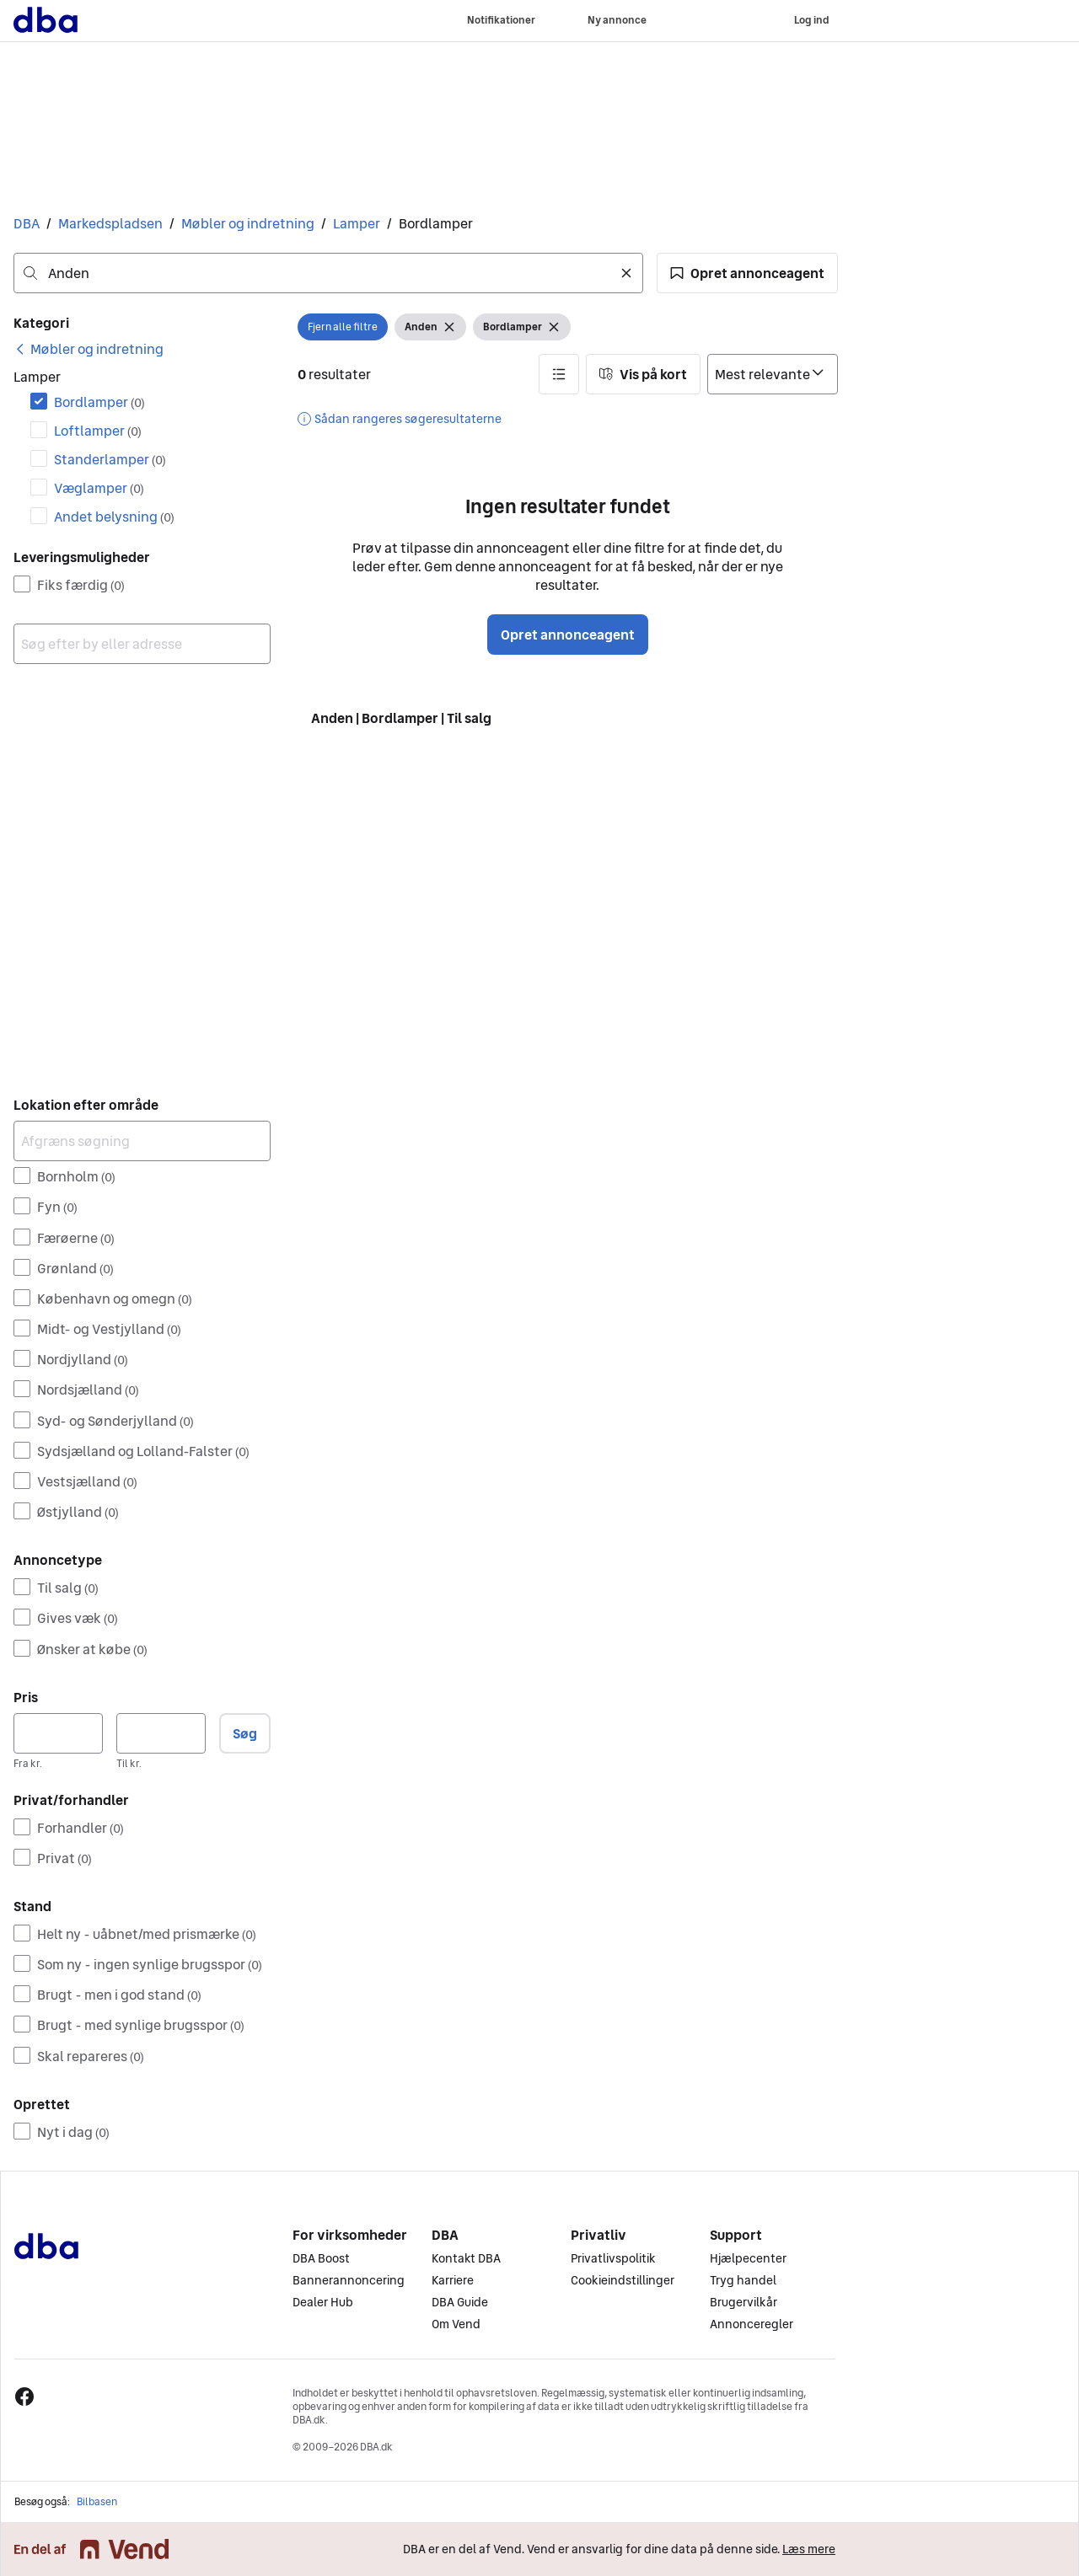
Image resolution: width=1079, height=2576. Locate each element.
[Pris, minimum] (58, 1733)
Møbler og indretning (247, 223)
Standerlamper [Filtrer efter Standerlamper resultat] (110, 459)
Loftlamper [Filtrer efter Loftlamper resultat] (98, 430)
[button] (747, 273)
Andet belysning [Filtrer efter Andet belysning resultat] (114, 516)
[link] (88, 349)
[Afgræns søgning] (142, 1141)
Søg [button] (245, 1733)
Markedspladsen (110, 223)
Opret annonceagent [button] (568, 634)
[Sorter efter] (772, 374)
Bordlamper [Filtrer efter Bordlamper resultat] (99, 402)
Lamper (356, 223)
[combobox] (328, 273)
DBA (26, 223)
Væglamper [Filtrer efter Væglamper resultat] (99, 488)
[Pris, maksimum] (161, 1733)
